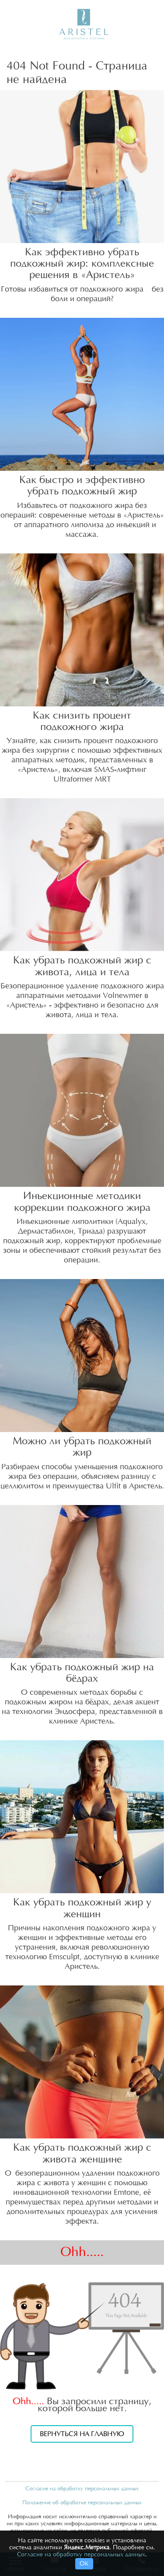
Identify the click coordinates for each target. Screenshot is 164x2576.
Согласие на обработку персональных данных (82, 2489)
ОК (84, 2563)
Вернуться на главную (82, 2434)
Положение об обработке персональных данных (82, 2503)
